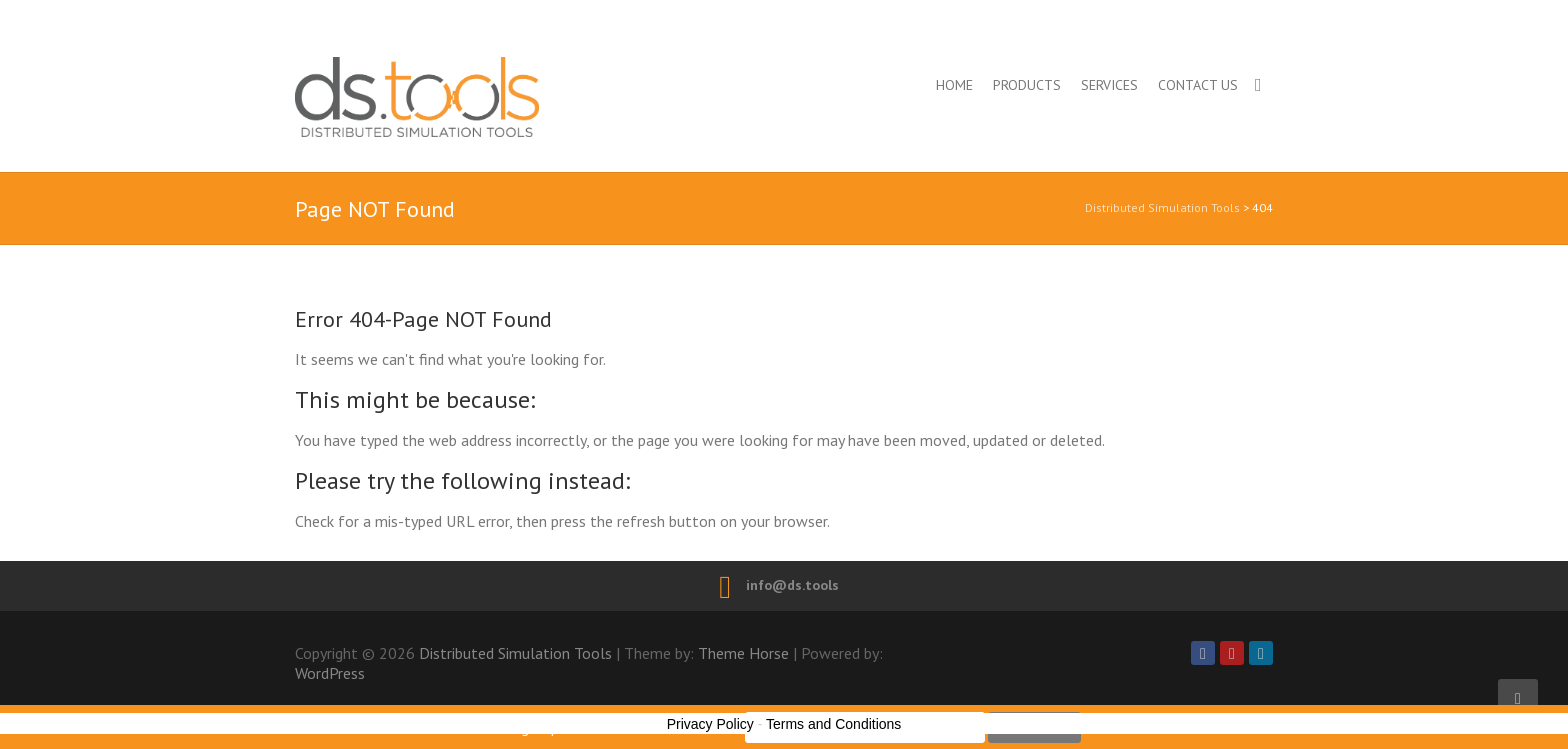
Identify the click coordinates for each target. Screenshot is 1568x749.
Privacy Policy (710, 724)
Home (954, 85)
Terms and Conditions (833, 724)
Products (1027, 85)
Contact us (1198, 85)
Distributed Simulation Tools (504, 96)
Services (1109, 85)
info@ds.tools (792, 585)
